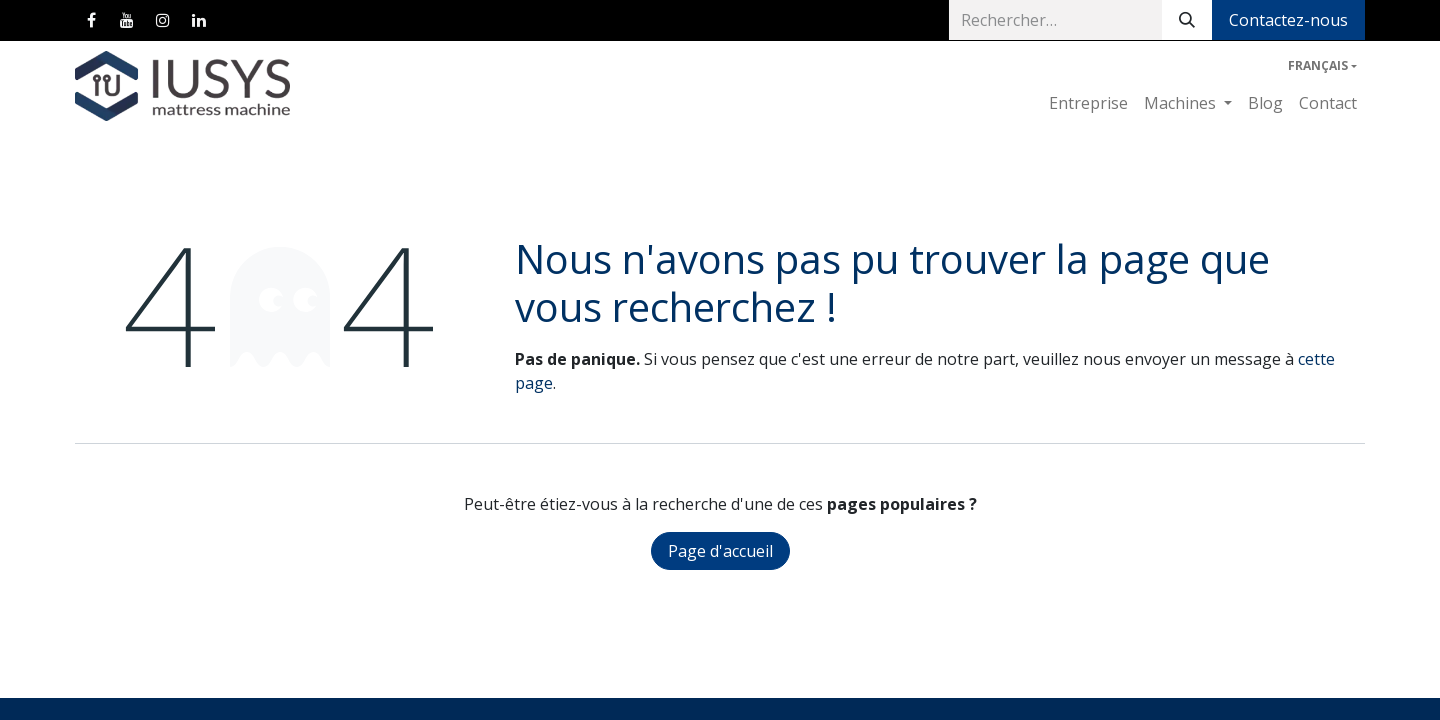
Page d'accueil (720, 551)
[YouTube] (127, 20)
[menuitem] (1088, 103)
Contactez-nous (1288, 20)
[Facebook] (91, 20)
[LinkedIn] (199, 20)
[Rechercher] (1187, 20)
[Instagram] (163, 20)
